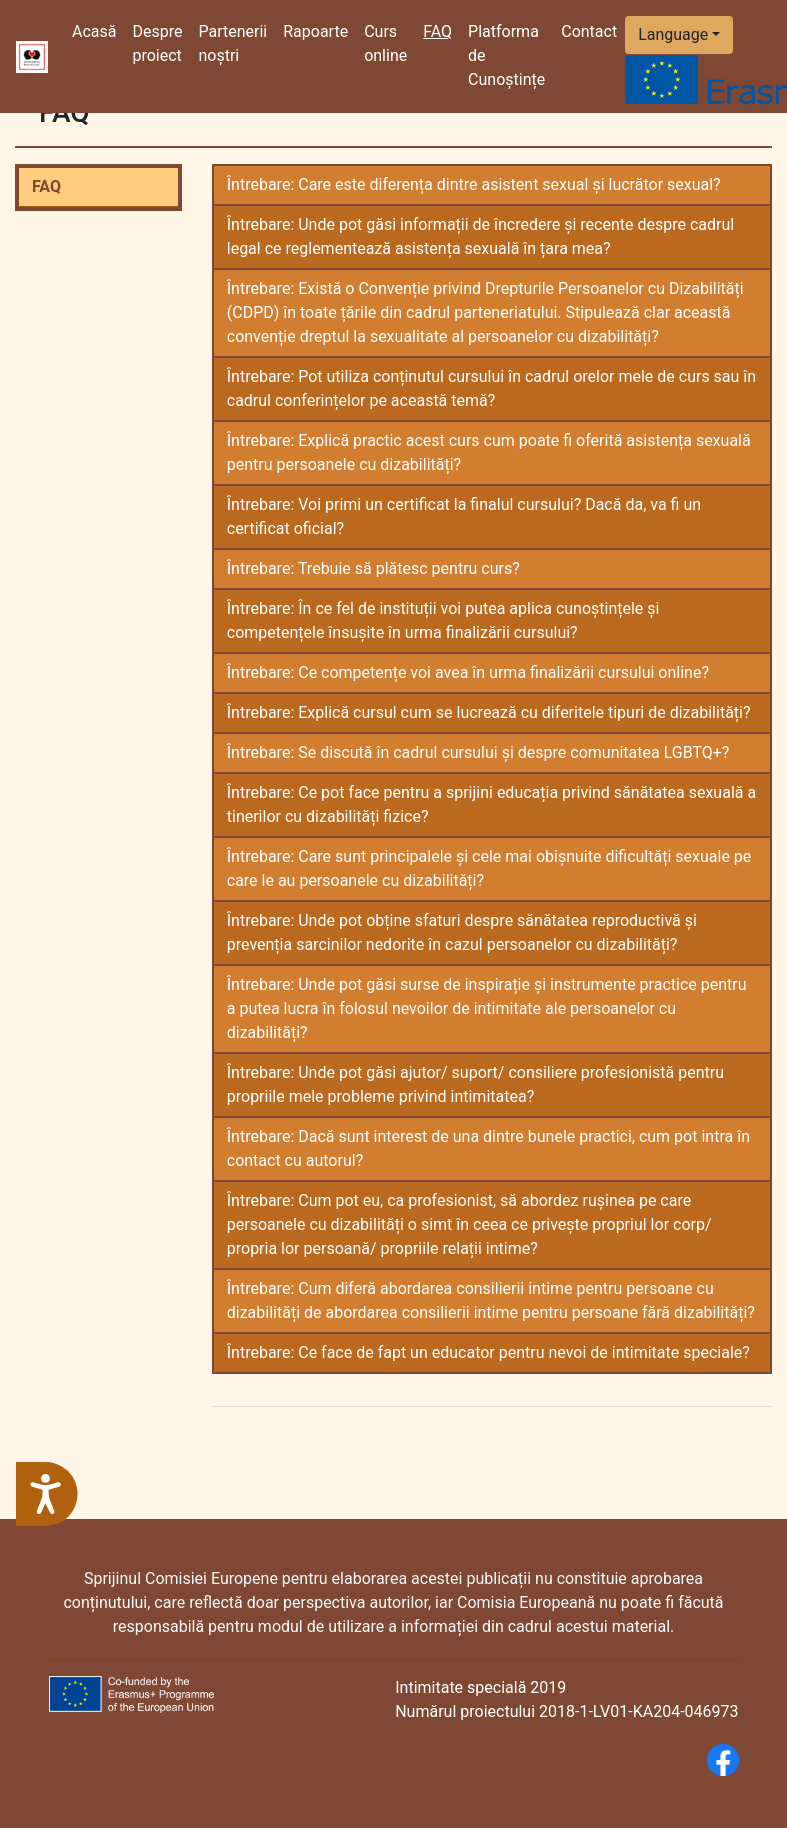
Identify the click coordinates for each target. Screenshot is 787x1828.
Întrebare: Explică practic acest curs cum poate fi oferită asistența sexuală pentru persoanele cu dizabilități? (489, 452)
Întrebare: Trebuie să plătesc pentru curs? (373, 568)
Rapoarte (315, 31)
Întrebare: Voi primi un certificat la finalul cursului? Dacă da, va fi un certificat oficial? (464, 516)
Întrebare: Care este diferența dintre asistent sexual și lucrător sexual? (474, 184)
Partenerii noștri (232, 43)
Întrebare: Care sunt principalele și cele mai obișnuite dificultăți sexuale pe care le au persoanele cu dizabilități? (489, 868)
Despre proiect (157, 43)
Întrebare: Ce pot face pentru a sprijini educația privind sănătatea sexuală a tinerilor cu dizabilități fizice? (491, 804)
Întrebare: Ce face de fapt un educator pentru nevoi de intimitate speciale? (488, 1352)
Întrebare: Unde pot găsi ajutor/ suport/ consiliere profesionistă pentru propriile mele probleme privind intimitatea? (475, 1084)
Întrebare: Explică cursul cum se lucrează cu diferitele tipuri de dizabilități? (489, 712)
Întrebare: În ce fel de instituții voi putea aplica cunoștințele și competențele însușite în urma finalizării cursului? (443, 620)
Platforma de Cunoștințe (506, 55)
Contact (589, 31)
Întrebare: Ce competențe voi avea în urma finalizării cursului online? (468, 672)
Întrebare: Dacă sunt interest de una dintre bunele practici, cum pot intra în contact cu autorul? (488, 1148)
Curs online (385, 43)
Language (673, 34)
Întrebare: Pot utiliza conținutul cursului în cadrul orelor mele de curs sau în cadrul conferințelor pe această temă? (491, 388)
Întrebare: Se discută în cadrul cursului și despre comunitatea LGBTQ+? (478, 752)
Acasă (98, 30)
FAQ (46, 186)
